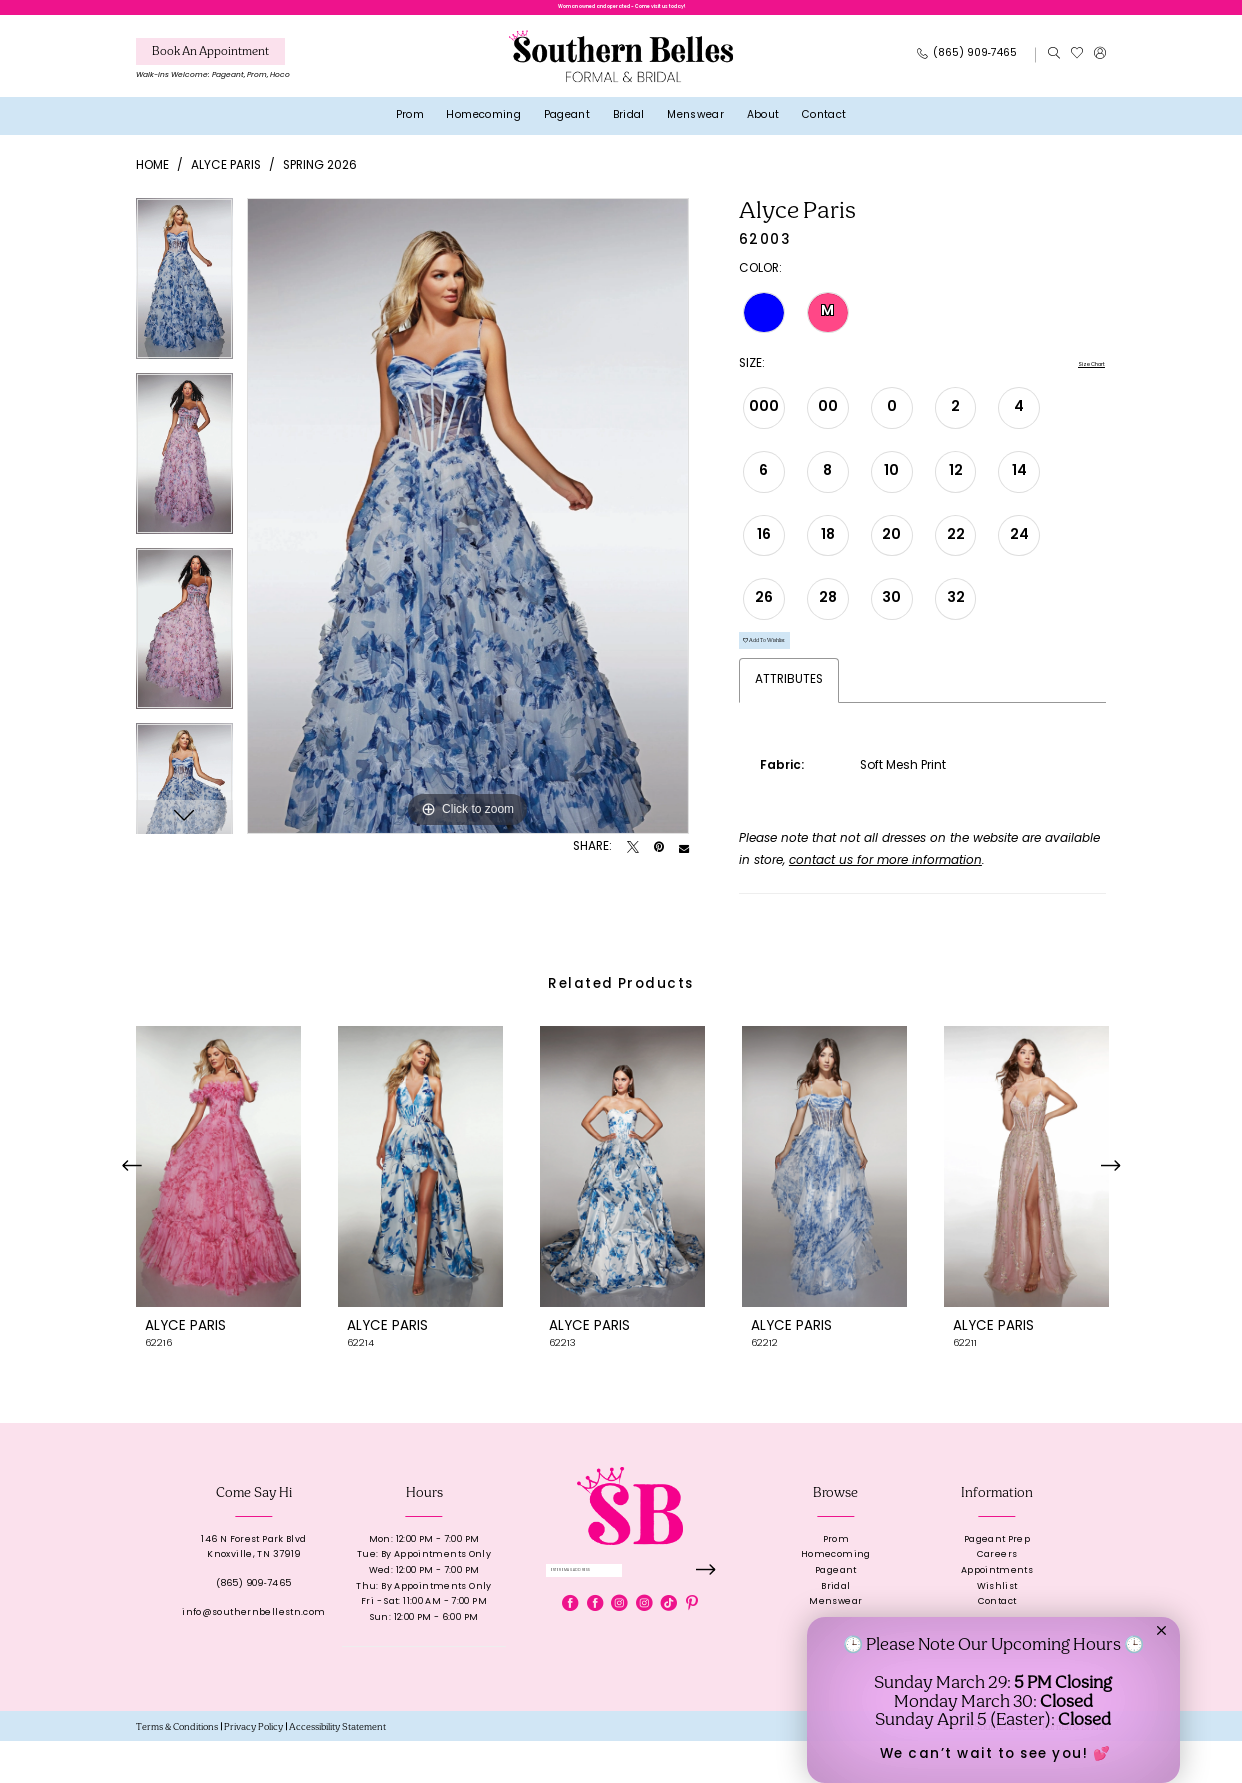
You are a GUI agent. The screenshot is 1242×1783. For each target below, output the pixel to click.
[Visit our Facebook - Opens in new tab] (570, 1659)
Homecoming (836, 1596)
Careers (997, 1596)
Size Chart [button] (1074, 380)
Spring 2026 (320, 180)
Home (152, 180)
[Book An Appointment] (210, 65)
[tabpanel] (184, 299)
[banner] (621, 70)
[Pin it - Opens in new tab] (659, 863)
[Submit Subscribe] (700, 1619)
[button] (1099, 70)
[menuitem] (213, 76)
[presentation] (218, 1208)
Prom (836, 1580)
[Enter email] (630, 1619)
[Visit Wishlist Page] (1076, 70)
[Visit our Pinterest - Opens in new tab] (692, 1659)
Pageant (836, 1612)
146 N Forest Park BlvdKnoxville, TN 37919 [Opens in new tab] (253, 1588)
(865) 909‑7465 (253, 1625)
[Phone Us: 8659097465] (967, 70)
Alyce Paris (226, 180)
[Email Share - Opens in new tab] (684, 863)
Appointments (997, 1612)
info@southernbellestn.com (253, 1654)
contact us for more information (885, 903)
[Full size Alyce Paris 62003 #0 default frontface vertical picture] (468, 530)
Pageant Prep (997, 1580)
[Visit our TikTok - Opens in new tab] (669, 1659)
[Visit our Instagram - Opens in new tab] (619, 1659)
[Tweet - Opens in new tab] (633, 863)
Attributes (789, 722)
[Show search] (1053, 70)
